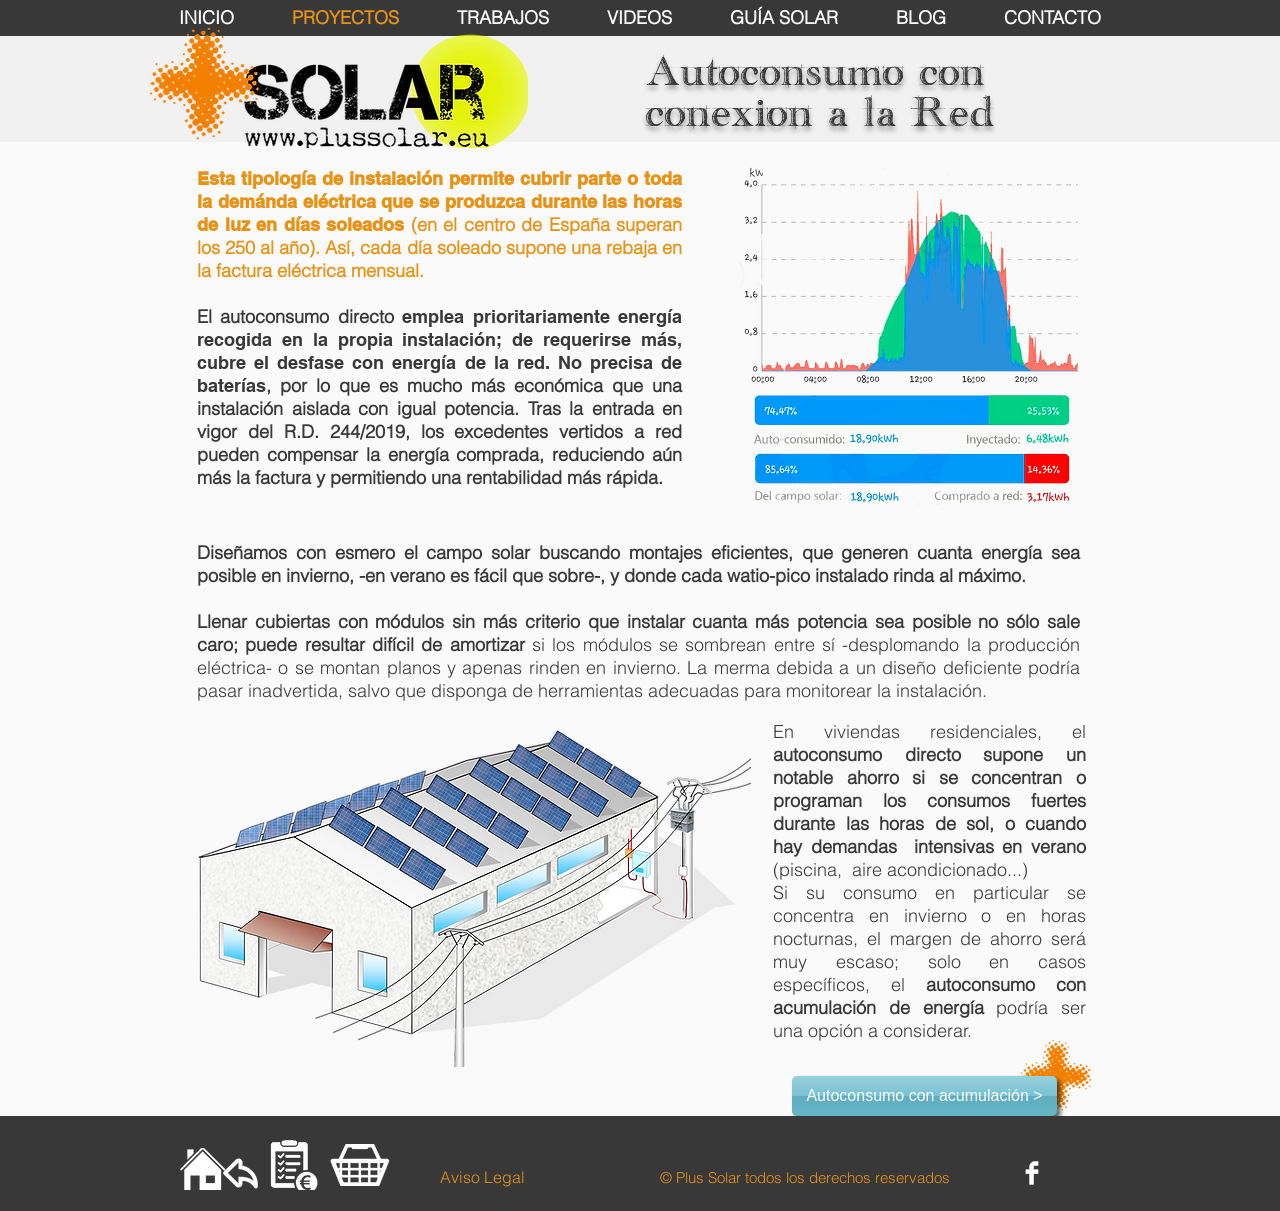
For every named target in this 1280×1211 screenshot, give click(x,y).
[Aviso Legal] (482, 1177)
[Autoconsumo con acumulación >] (924, 1096)
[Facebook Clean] (1032, 1173)
